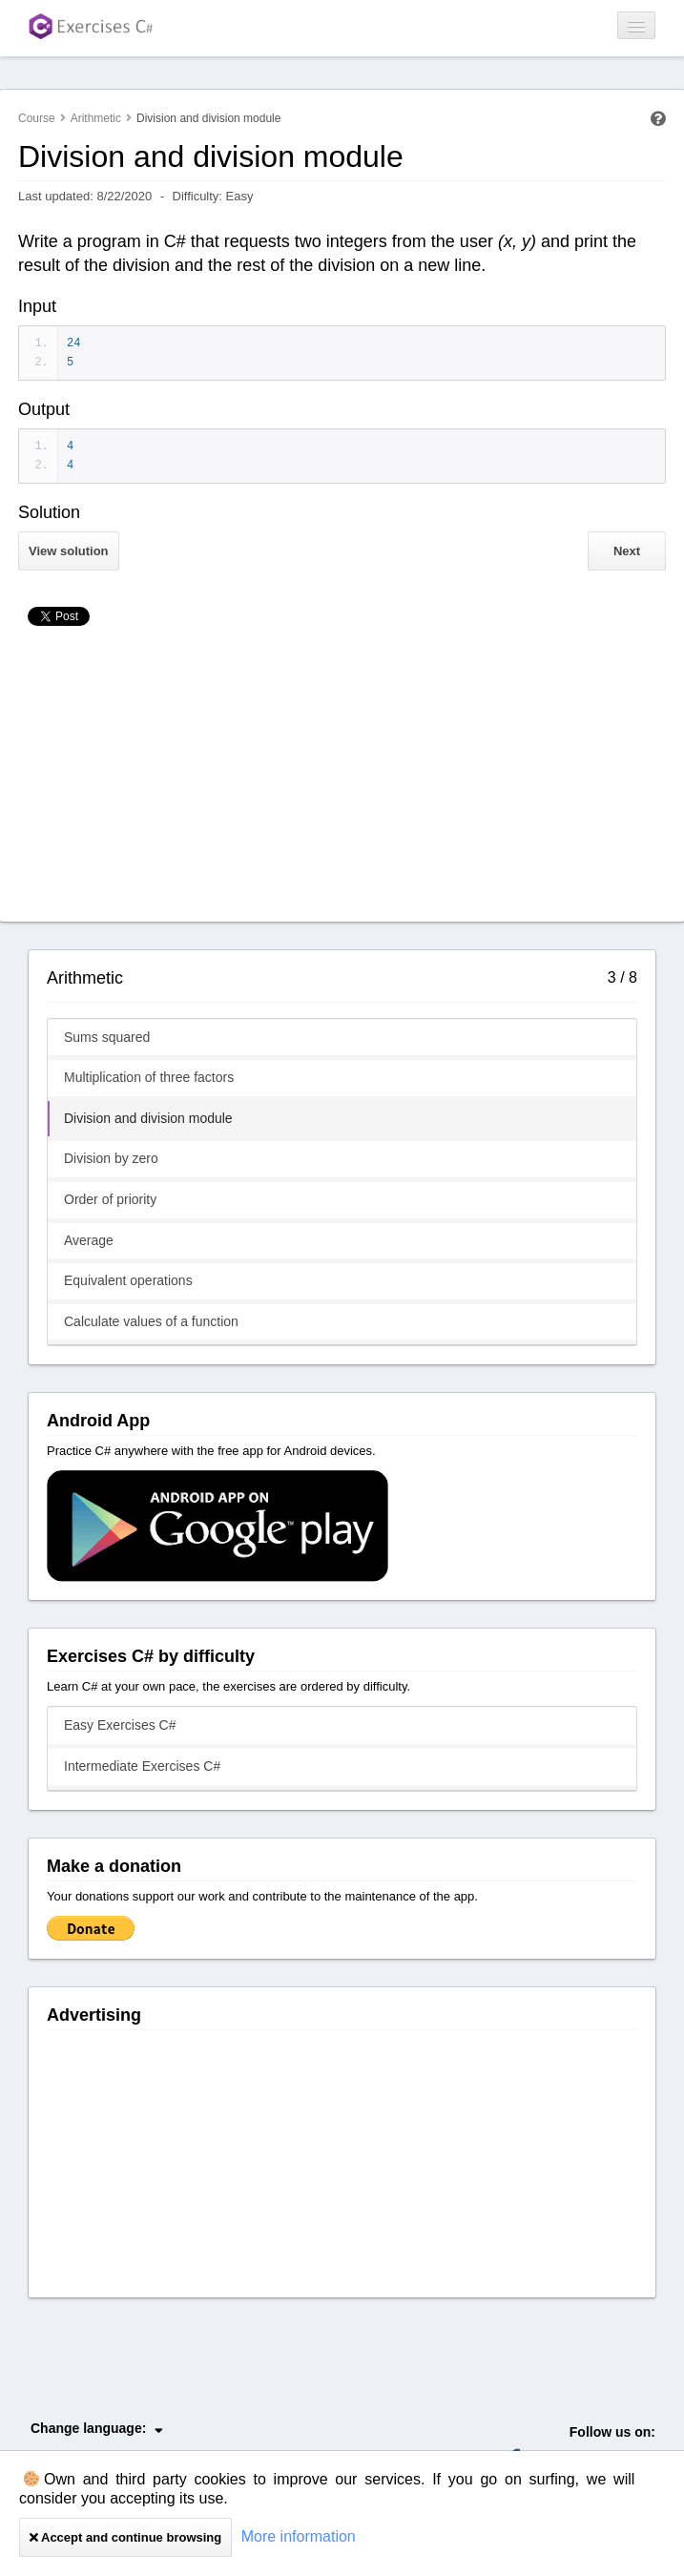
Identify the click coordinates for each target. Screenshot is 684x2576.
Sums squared (107, 1037)
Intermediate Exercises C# (142, 1766)
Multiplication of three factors (149, 1077)
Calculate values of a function (151, 1321)
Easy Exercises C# (120, 1725)
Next (626, 551)
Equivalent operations (128, 1280)
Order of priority (110, 1199)
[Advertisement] (342, 778)
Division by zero (111, 1158)
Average (89, 1240)
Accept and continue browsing (125, 2537)
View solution (69, 551)
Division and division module (148, 1118)
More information (298, 2536)
